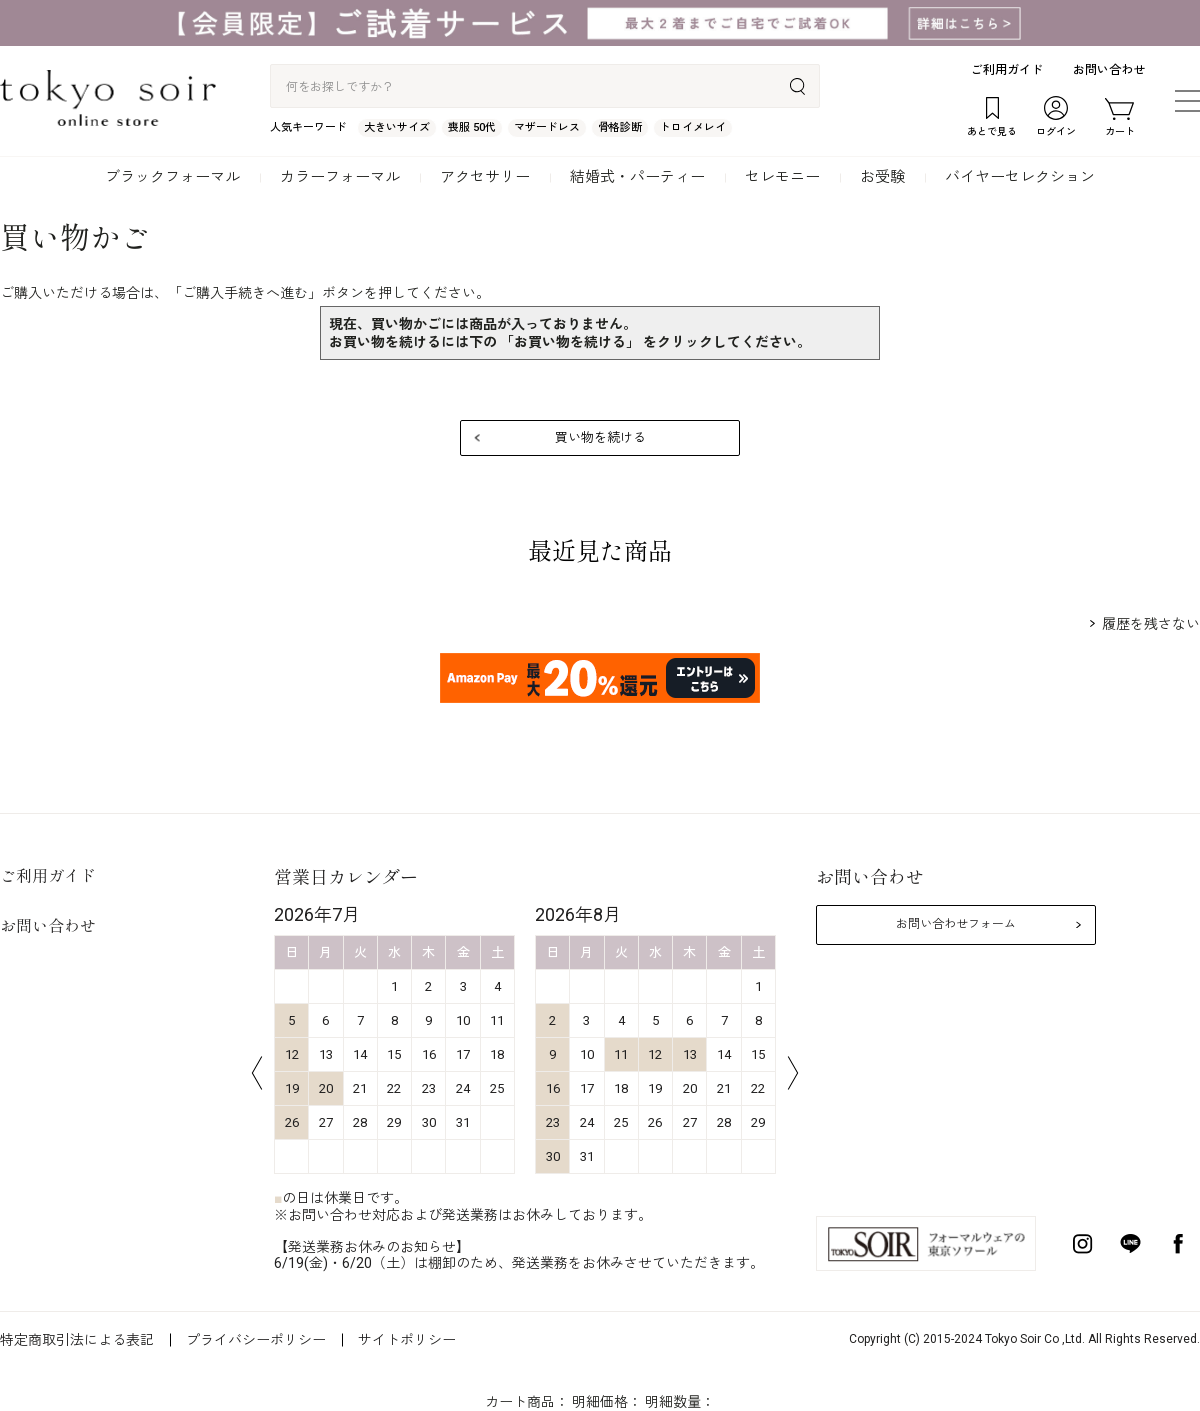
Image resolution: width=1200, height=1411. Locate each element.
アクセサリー (485, 177)
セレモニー (782, 177)
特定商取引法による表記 (77, 1340)
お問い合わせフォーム (956, 924)
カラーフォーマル (340, 177)
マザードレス (547, 127)
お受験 (882, 177)
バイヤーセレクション (1020, 177)
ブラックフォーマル (172, 177)
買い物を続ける (600, 437)
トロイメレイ (693, 127)
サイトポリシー (407, 1340)
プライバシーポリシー (256, 1340)
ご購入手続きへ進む (245, 293)
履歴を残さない (1151, 624)
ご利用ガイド (1007, 70)
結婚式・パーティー (637, 177)
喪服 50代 (472, 127)
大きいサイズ (397, 127)
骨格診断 (620, 127)
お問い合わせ (1109, 70)
